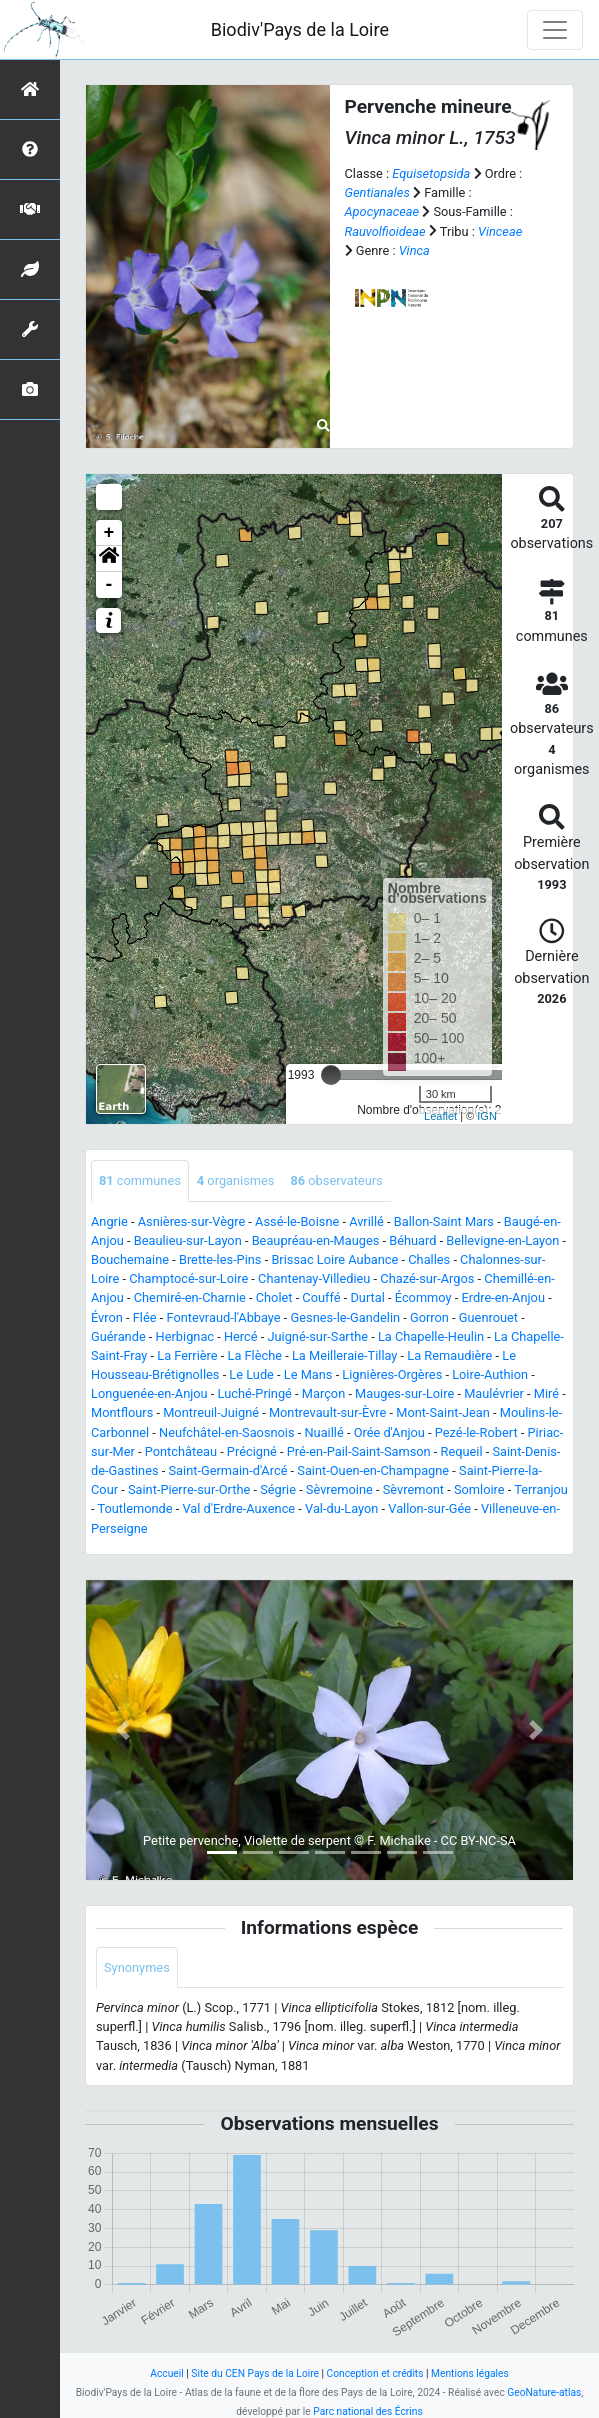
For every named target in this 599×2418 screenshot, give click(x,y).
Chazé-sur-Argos (427, 1278)
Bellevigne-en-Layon (502, 1240)
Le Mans (308, 1374)
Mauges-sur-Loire (404, 1393)
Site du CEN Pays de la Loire (255, 2373)
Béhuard (412, 1240)
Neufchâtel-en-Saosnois (227, 1432)
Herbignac (185, 1336)
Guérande (118, 1336)
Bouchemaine (130, 1259)
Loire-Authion (490, 1374)
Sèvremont (413, 1489)
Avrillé (366, 1221)
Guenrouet (488, 1317)
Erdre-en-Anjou (502, 1297)
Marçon (323, 1393)
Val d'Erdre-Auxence (238, 1508)
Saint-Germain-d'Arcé (227, 1470)
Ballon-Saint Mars (444, 1221)
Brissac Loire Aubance (334, 1259)
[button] (109, 559)
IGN (487, 1116)
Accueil (166, 2373)
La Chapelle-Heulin (431, 1336)
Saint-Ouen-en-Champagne (373, 1470)
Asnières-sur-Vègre (191, 1221)
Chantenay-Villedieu (314, 1278)
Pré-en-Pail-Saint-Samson (359, 1451)
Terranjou (541, 1489)
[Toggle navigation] (555, 30)
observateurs (336, 1180)
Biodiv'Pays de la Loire (300, 29)
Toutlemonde (134, 1508)
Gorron (429, 1317)
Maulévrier (494, 1393)
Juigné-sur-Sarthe (317, 1336)
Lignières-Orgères (392, 1374)
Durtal (367, 1297)
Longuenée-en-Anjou (149, 1393)
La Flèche (255, 1355)
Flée (145, 1317)
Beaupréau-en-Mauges (316, 1240)
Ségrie (278, 1489)
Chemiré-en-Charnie (190, 1297)
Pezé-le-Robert (476, 1432)
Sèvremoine (339, 1489)
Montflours (122, 1412)
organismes (236, 1180)
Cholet (274, 1297)
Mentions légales (470, 2373)
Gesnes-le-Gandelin (346, 1317)
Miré (546, 1393)
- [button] (109, 585)
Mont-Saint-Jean (443, 1412)
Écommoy (423, 1297)
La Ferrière (187, 1355)
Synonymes (137, 1967)
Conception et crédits (375, 2373)
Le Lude (251, 1374)
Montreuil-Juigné (211, 1412)
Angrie (109, 1221)
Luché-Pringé (255, 1393)
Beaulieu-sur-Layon (188, 1240)
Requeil (462, 1451)
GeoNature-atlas (544, 2392)
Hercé (241, 1336)
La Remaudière (449, 1355)
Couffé (321, 1297)
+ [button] (109, 533)
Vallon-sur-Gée (429, 1508)
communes (140, 1180)
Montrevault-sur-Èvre (327, 1412)
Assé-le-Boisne (297, 1221)
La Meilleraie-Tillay (344, 1355)
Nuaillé (323, 1432)
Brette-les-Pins (220, 1259)
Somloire (479, 1489)
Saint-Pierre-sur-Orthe (189, 1489)
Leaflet (440, 1116)
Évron (107, 1317)
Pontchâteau (181, 1451)
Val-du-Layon (341, 1508)
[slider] (331, 1075)
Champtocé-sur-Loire (188, 1278)
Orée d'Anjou (389, 1432)
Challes (429, 1259)
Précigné (252, 1451)
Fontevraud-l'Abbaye (223, 1317)
